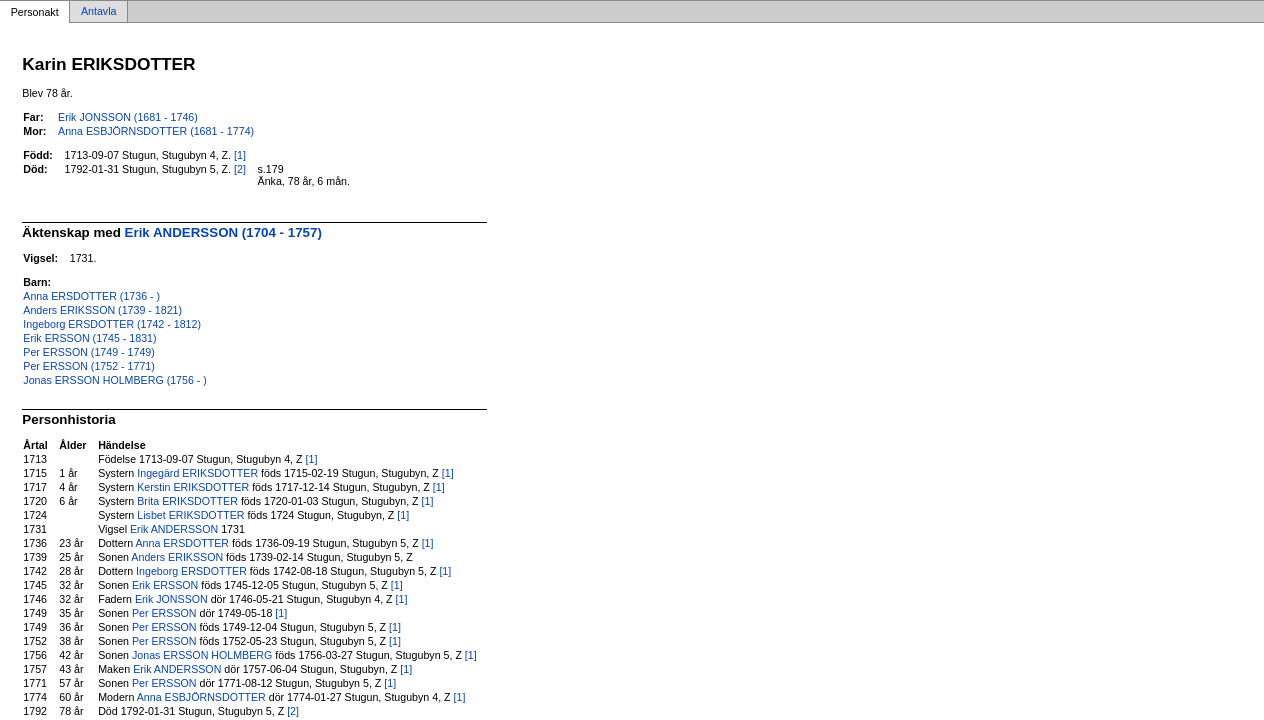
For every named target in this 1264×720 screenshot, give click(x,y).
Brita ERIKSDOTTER (187, 501)
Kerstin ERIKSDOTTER (193, 487)
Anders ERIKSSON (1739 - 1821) (102, 310)
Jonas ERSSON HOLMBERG (202, 655)
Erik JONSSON (171, 599)
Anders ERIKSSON (177, 557)
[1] (240, 155)
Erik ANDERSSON (174, 529)
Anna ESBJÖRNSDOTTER (201, 697)
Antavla (99, 12)
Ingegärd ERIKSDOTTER (197, 473)
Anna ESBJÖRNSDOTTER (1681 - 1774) (156, 131)
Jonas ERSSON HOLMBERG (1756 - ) (115, 380)
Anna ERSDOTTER (183, 543)
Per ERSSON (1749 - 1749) (89, 352)
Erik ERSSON (165, 585)
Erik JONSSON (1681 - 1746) (128, 117)
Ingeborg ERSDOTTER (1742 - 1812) (112, 324)
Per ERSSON (164, 613)
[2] (240, 169)
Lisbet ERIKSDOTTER (190, 515)
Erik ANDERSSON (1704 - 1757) (223, 232)
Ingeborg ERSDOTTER (191, 571)
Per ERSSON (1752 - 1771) (89, 366)
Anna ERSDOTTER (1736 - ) (91, 296)
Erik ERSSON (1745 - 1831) (89, 338)
